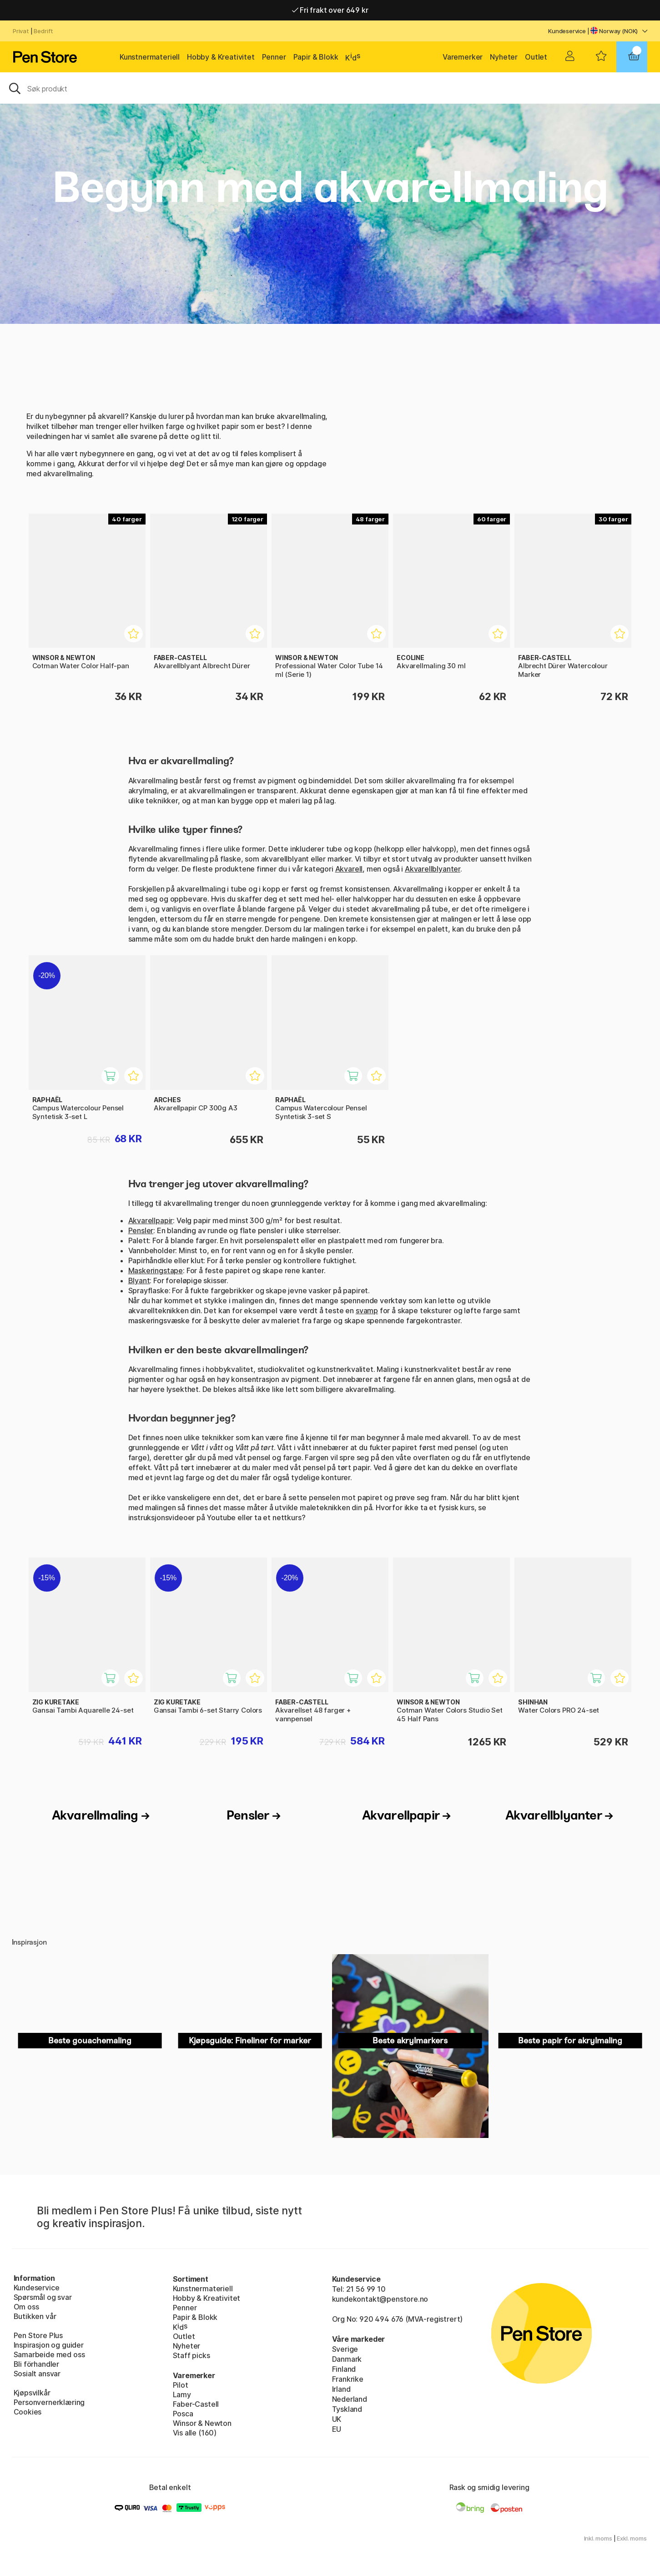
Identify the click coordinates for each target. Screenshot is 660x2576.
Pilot (180, 2384)
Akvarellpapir (150, 1220)
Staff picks (191, 2355)
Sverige (345, 2349)
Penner (274, 56)
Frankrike (347, 2379)
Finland (344, 2369)
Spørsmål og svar (43, 2297)
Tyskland (347, 2409)
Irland (341, 2389)
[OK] (330, 87)
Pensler (141, 1230)
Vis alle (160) (195, 2432)
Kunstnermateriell (150, 56)
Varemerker (463, 56)
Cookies (28, 2411)
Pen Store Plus (38, 2335)
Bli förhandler (37, 2364)
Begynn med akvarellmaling (330, 187)
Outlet (536, 56)
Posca (183, 2413)
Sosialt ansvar (37, 2373)
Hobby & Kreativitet (221, 56)
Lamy (182, 2394)
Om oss (26, 2306)
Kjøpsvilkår (32, 2392)
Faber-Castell (196, 2404)
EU (337, 2429)
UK (337, 2419)
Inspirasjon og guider (49, 2344)
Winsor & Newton (202, 2423)
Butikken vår (35, 2316)
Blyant (139, 1280)
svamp (367, 1310)
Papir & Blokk (315, 56)
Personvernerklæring (49, 2402)
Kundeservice (567, 31)
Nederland (349, 2399)
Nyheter (504, 56)
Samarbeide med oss (49, 2354)
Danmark (347, 2359)
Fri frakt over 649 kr (330, 10)
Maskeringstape (155, 1270)
